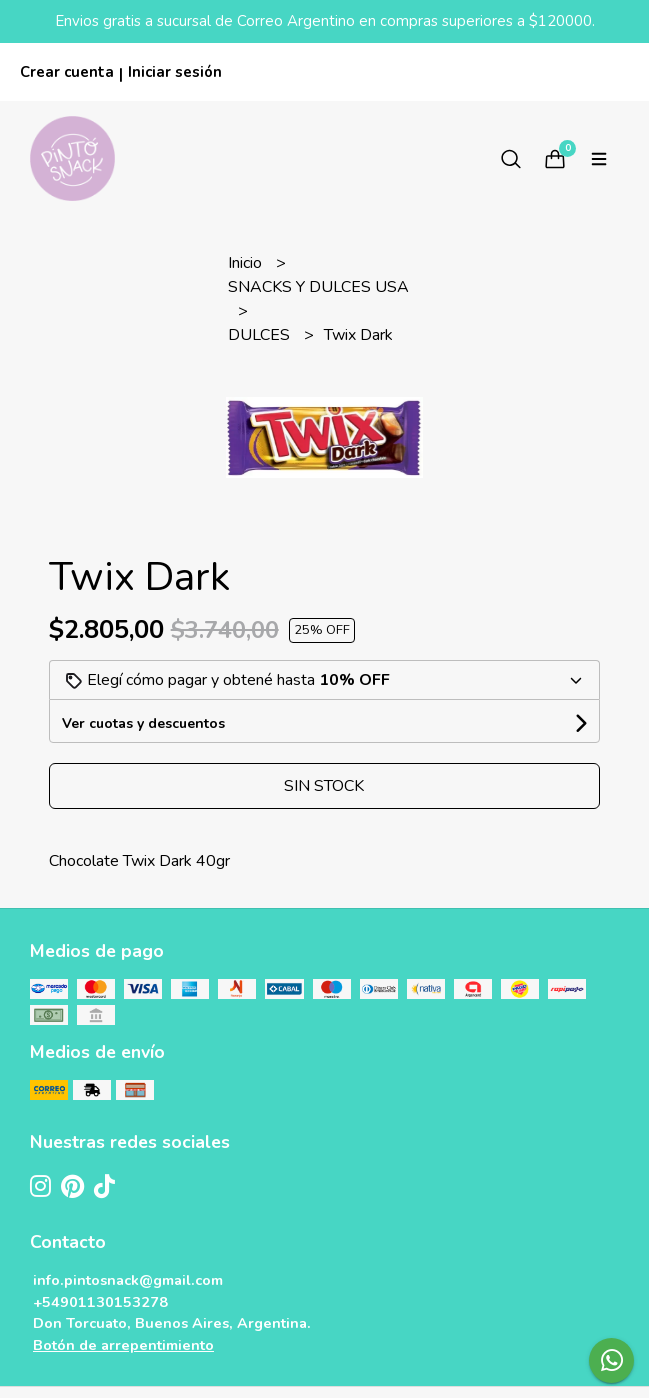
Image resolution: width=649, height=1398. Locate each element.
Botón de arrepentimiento (123, 1345)
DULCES (261, 335)
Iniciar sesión (175, 72)
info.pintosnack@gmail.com (128, 1280)
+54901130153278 (100, 1302)
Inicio (247, 263)
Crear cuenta (67, 72)
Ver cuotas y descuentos (143, 723)
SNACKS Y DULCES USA (318, 287)
